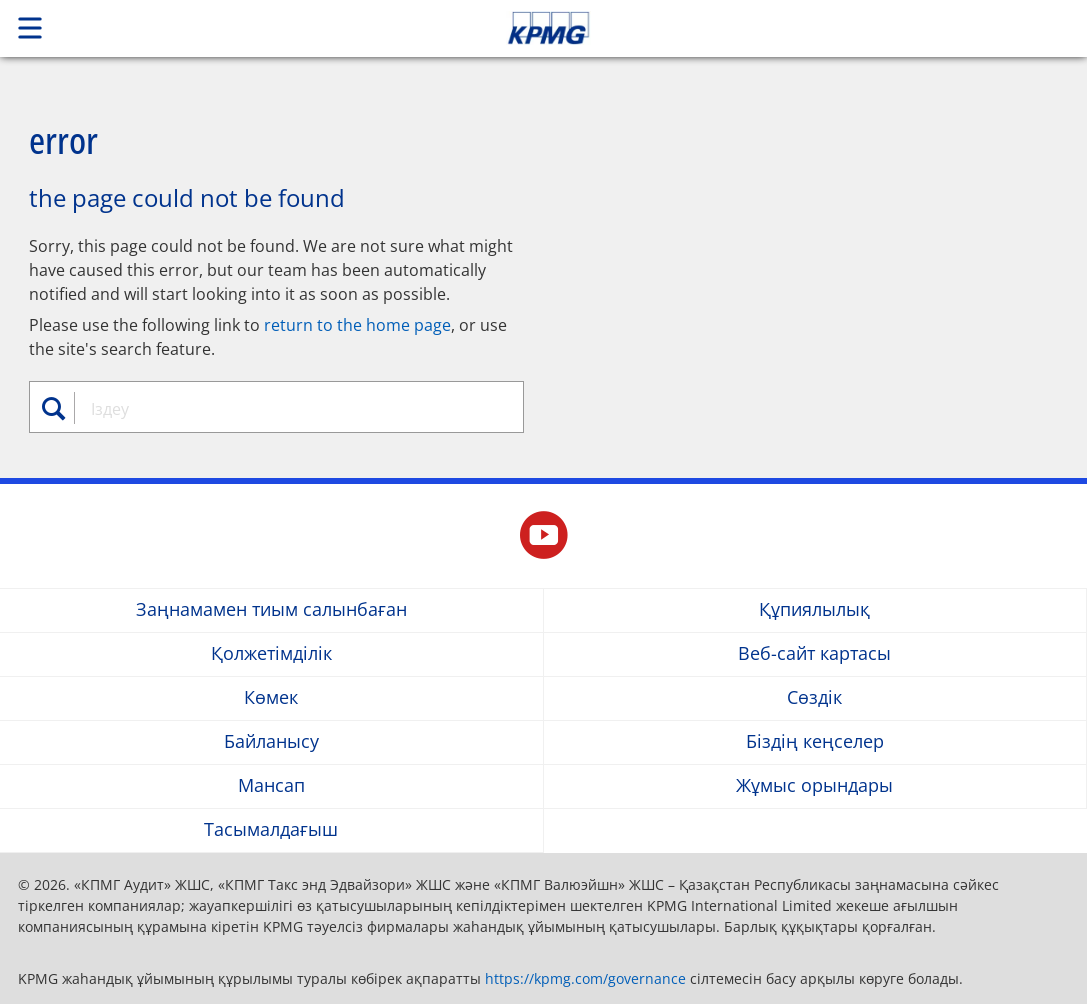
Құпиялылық (814, 610)
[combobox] (284, 409)
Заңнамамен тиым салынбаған (271, 610)
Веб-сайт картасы (814, 654)
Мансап (271, 786)
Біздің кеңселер (815, 742)
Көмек (271, 698)
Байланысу (271, 742)
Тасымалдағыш (271, 830)
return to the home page (357, 325)
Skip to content (763, 28)
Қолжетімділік (271, 654)
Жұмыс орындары (814, 786)
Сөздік (814, 698)
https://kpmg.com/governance (585, 978)
